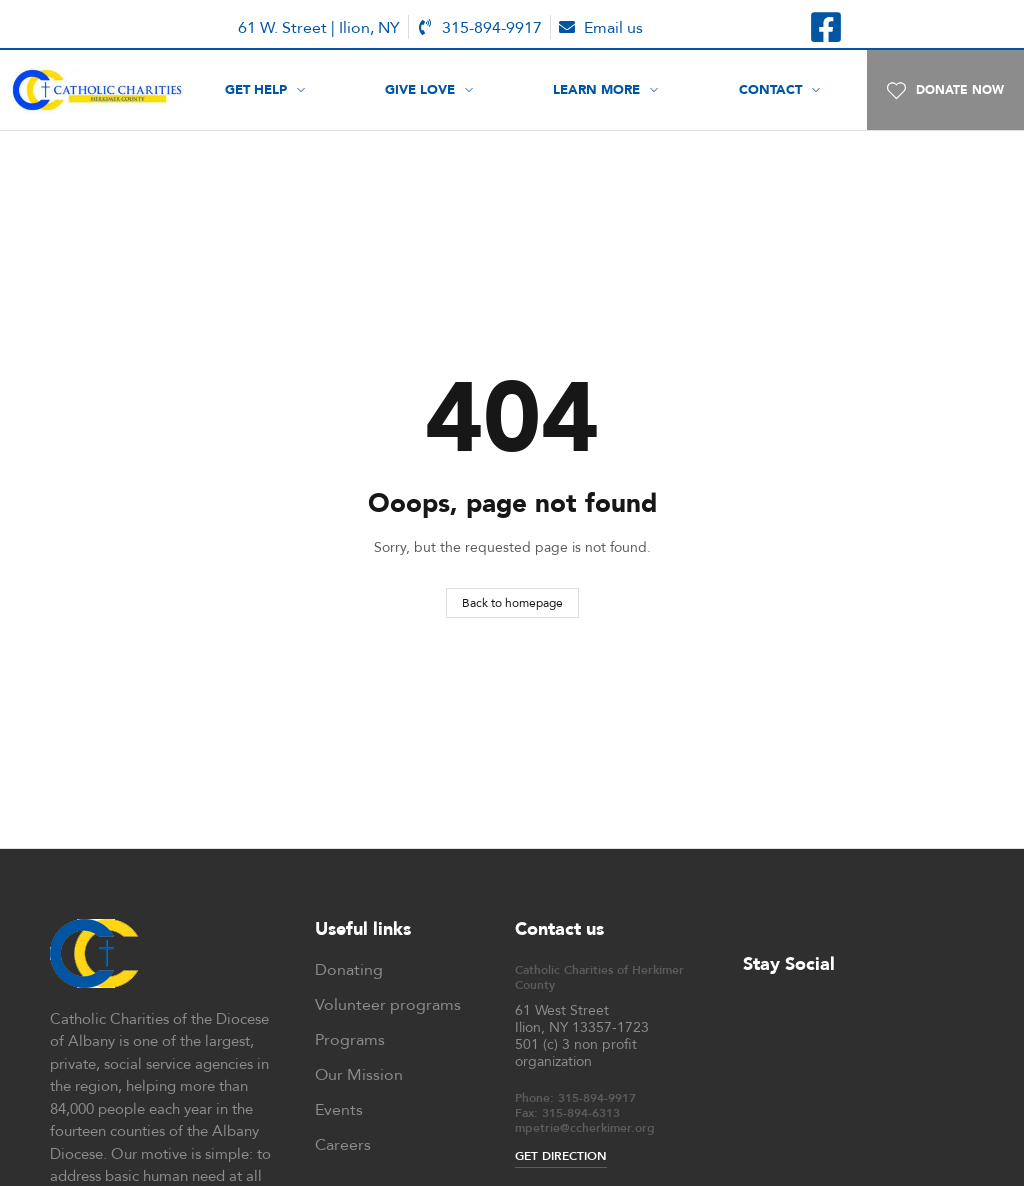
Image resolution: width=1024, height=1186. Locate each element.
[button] (945, 90)
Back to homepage (512, 602)
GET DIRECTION (561, 1155)
